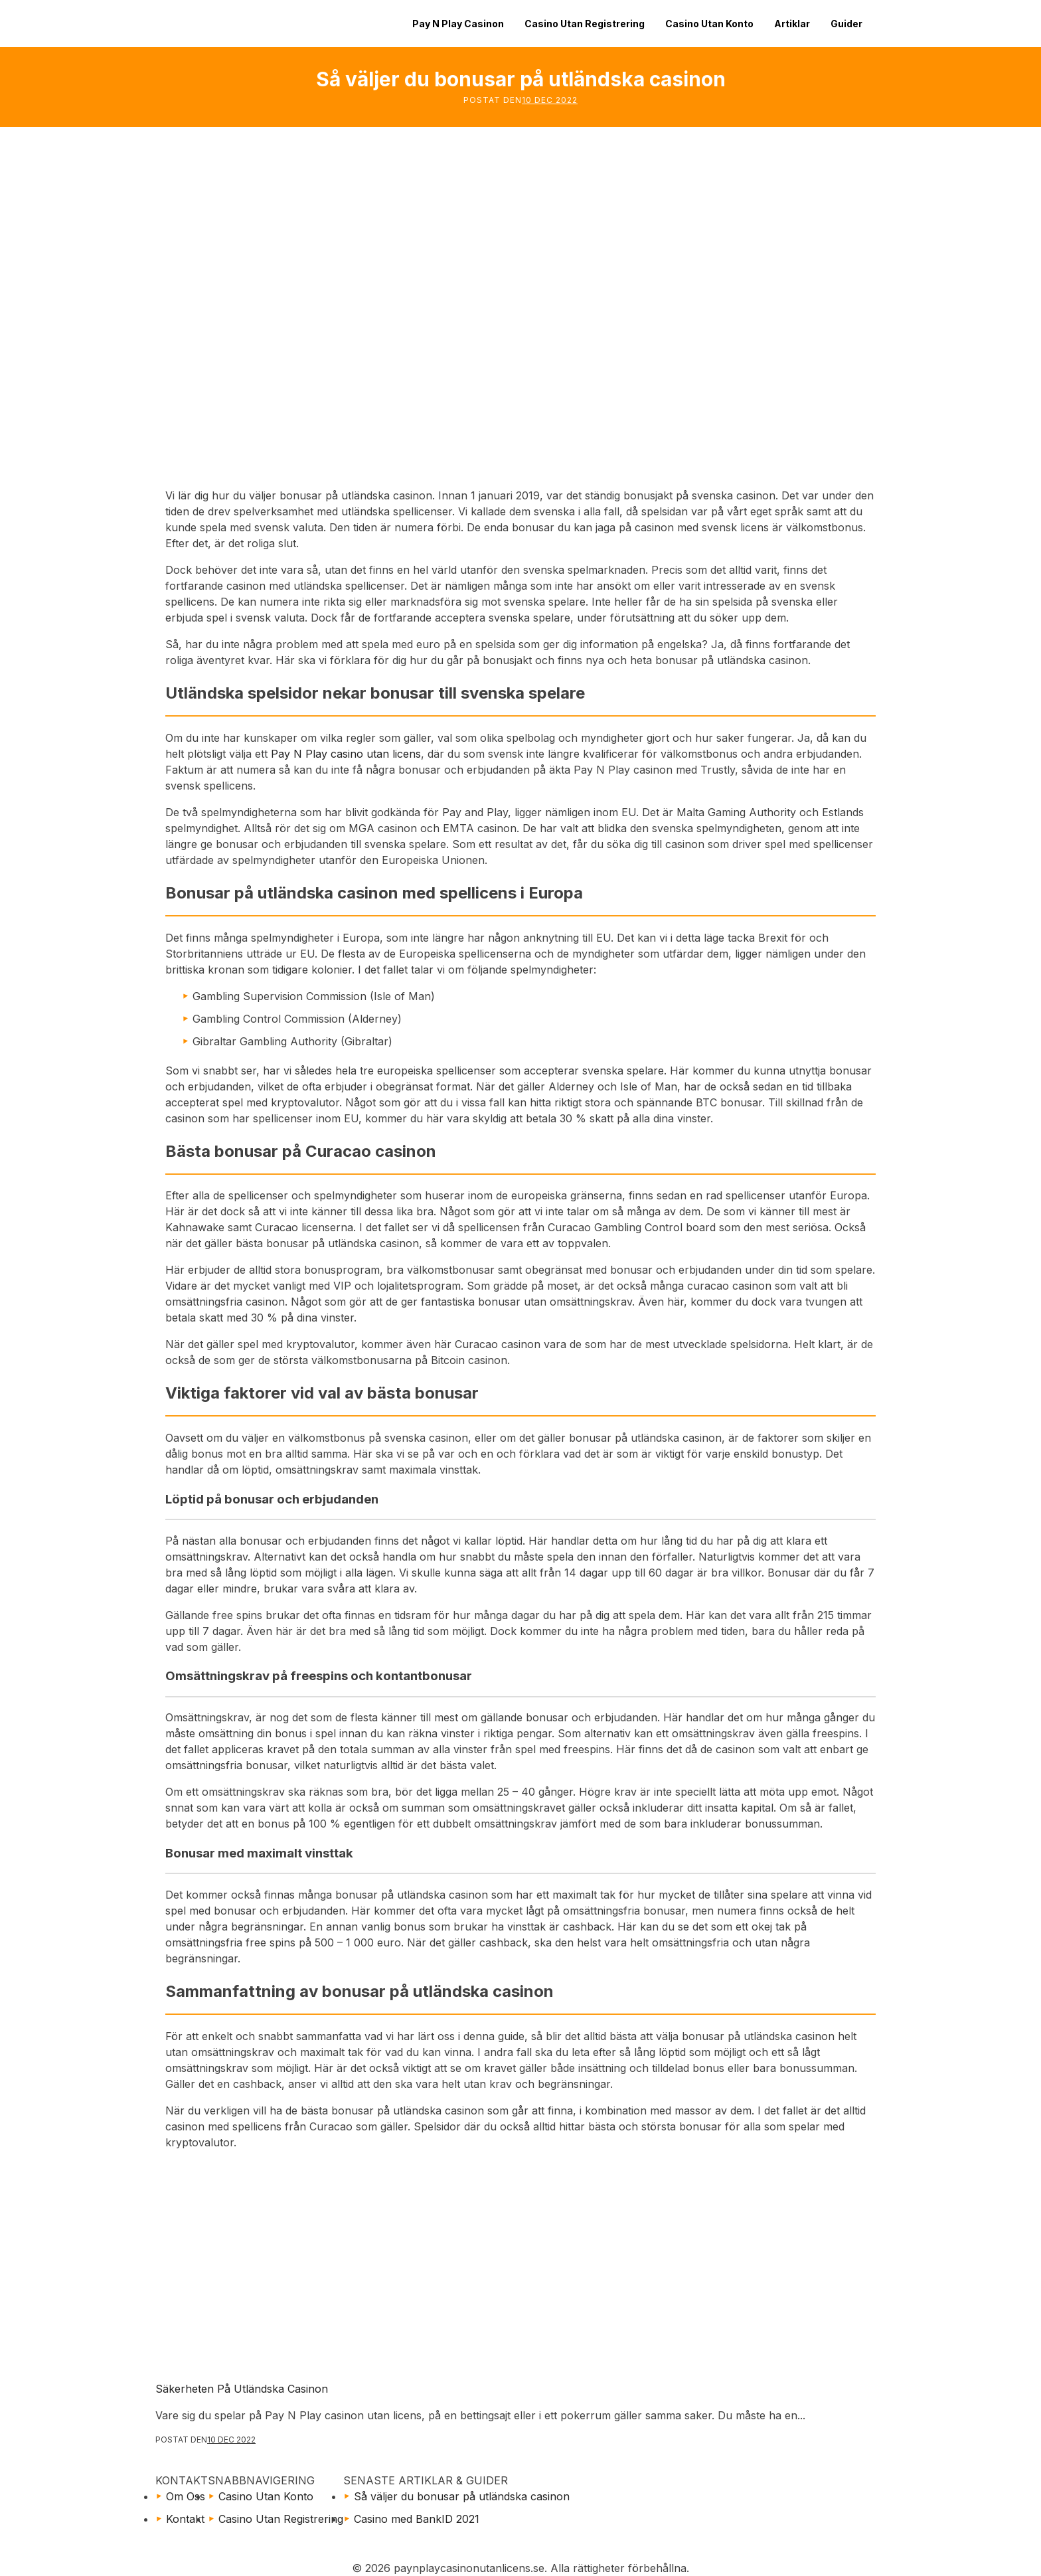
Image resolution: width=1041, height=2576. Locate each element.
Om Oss (185, 2496)
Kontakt (185, 2519)
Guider (846, 23)
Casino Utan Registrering (584, 23)
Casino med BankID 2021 (416, 2519)
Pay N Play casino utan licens (346, 753)
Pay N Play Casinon (458, 23)
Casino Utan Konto (709, 23)
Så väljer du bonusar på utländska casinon (462, 2496)
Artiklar (792, 23)
